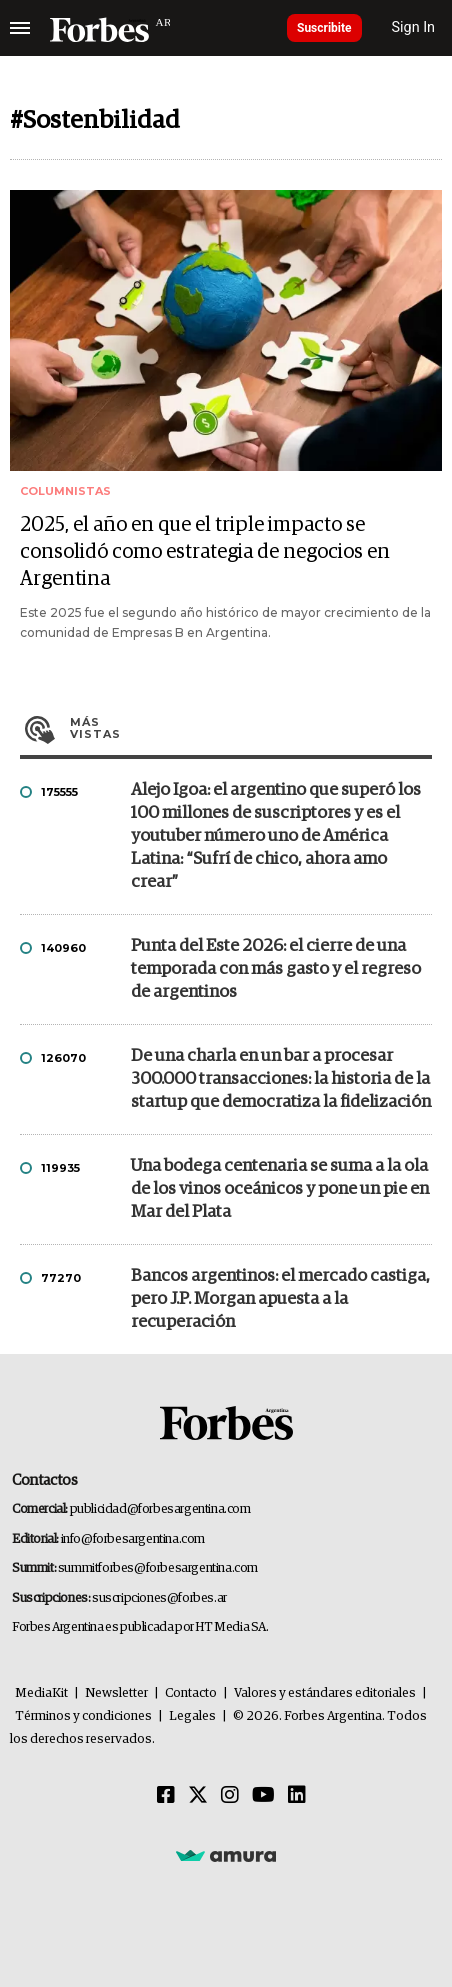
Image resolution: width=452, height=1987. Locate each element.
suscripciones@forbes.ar (159, 1598)
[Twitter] (198, 1796)
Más (251, 728)
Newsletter (116, 1693)
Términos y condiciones (83, 1716)
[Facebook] (166, 1796)
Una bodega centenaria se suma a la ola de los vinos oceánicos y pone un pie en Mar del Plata (280, 1189)
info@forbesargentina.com (133, 1539)
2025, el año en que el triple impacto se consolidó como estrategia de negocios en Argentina (205, 552)
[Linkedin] (297, 1796)
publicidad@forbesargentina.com (160, 1509)
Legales (192, 1716)
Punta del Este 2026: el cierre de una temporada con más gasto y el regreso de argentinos (276, 969)
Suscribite (324, 28)
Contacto (191, 1693)
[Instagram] (230, 1796)
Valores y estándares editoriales (325, 1693)
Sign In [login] (414, 27)
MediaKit (41, 1693)
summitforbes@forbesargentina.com (158, 1568)
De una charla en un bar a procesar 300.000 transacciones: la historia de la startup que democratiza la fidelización (281, 1079)
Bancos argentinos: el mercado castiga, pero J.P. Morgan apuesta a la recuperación (280, 1299)
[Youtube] (263, 1796)
